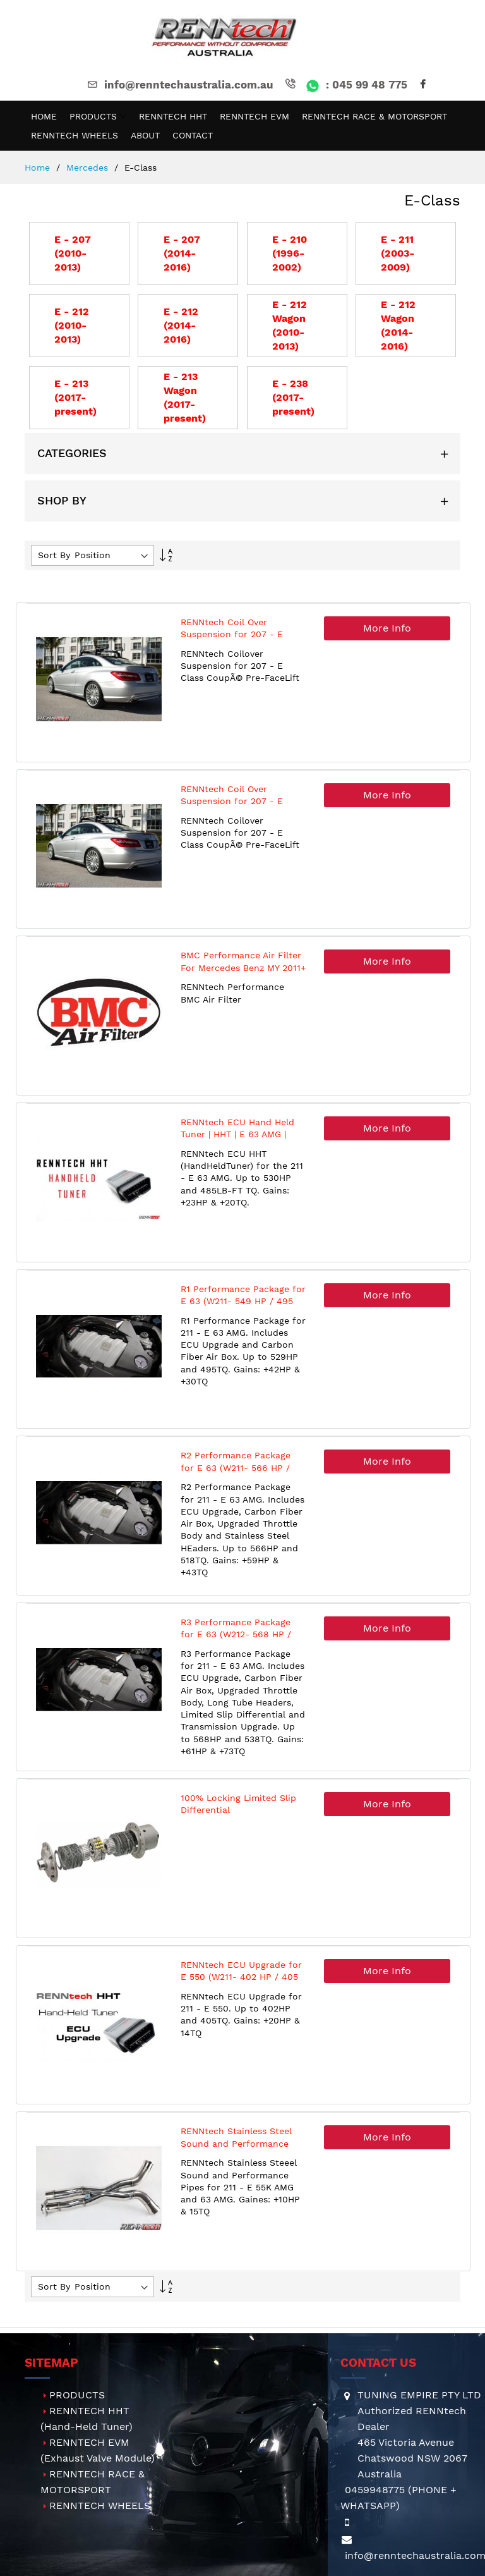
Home (39, 167)
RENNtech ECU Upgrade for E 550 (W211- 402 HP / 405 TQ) (241, 1977)
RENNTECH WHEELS (99, 2506)
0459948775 (375, 2490)
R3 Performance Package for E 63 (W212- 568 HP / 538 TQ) (236, 1634)
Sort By (54, 555)
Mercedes (88, 167)
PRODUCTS (77, 2395)
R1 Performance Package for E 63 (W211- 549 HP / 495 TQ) (243, 1301)
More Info (387, 628)
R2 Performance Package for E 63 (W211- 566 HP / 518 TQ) (235, 1467)
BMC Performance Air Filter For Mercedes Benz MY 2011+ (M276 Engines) (243, 967)
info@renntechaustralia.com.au (179, 84)
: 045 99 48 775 (345, 84)
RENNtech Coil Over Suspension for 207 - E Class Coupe (232, 634)
